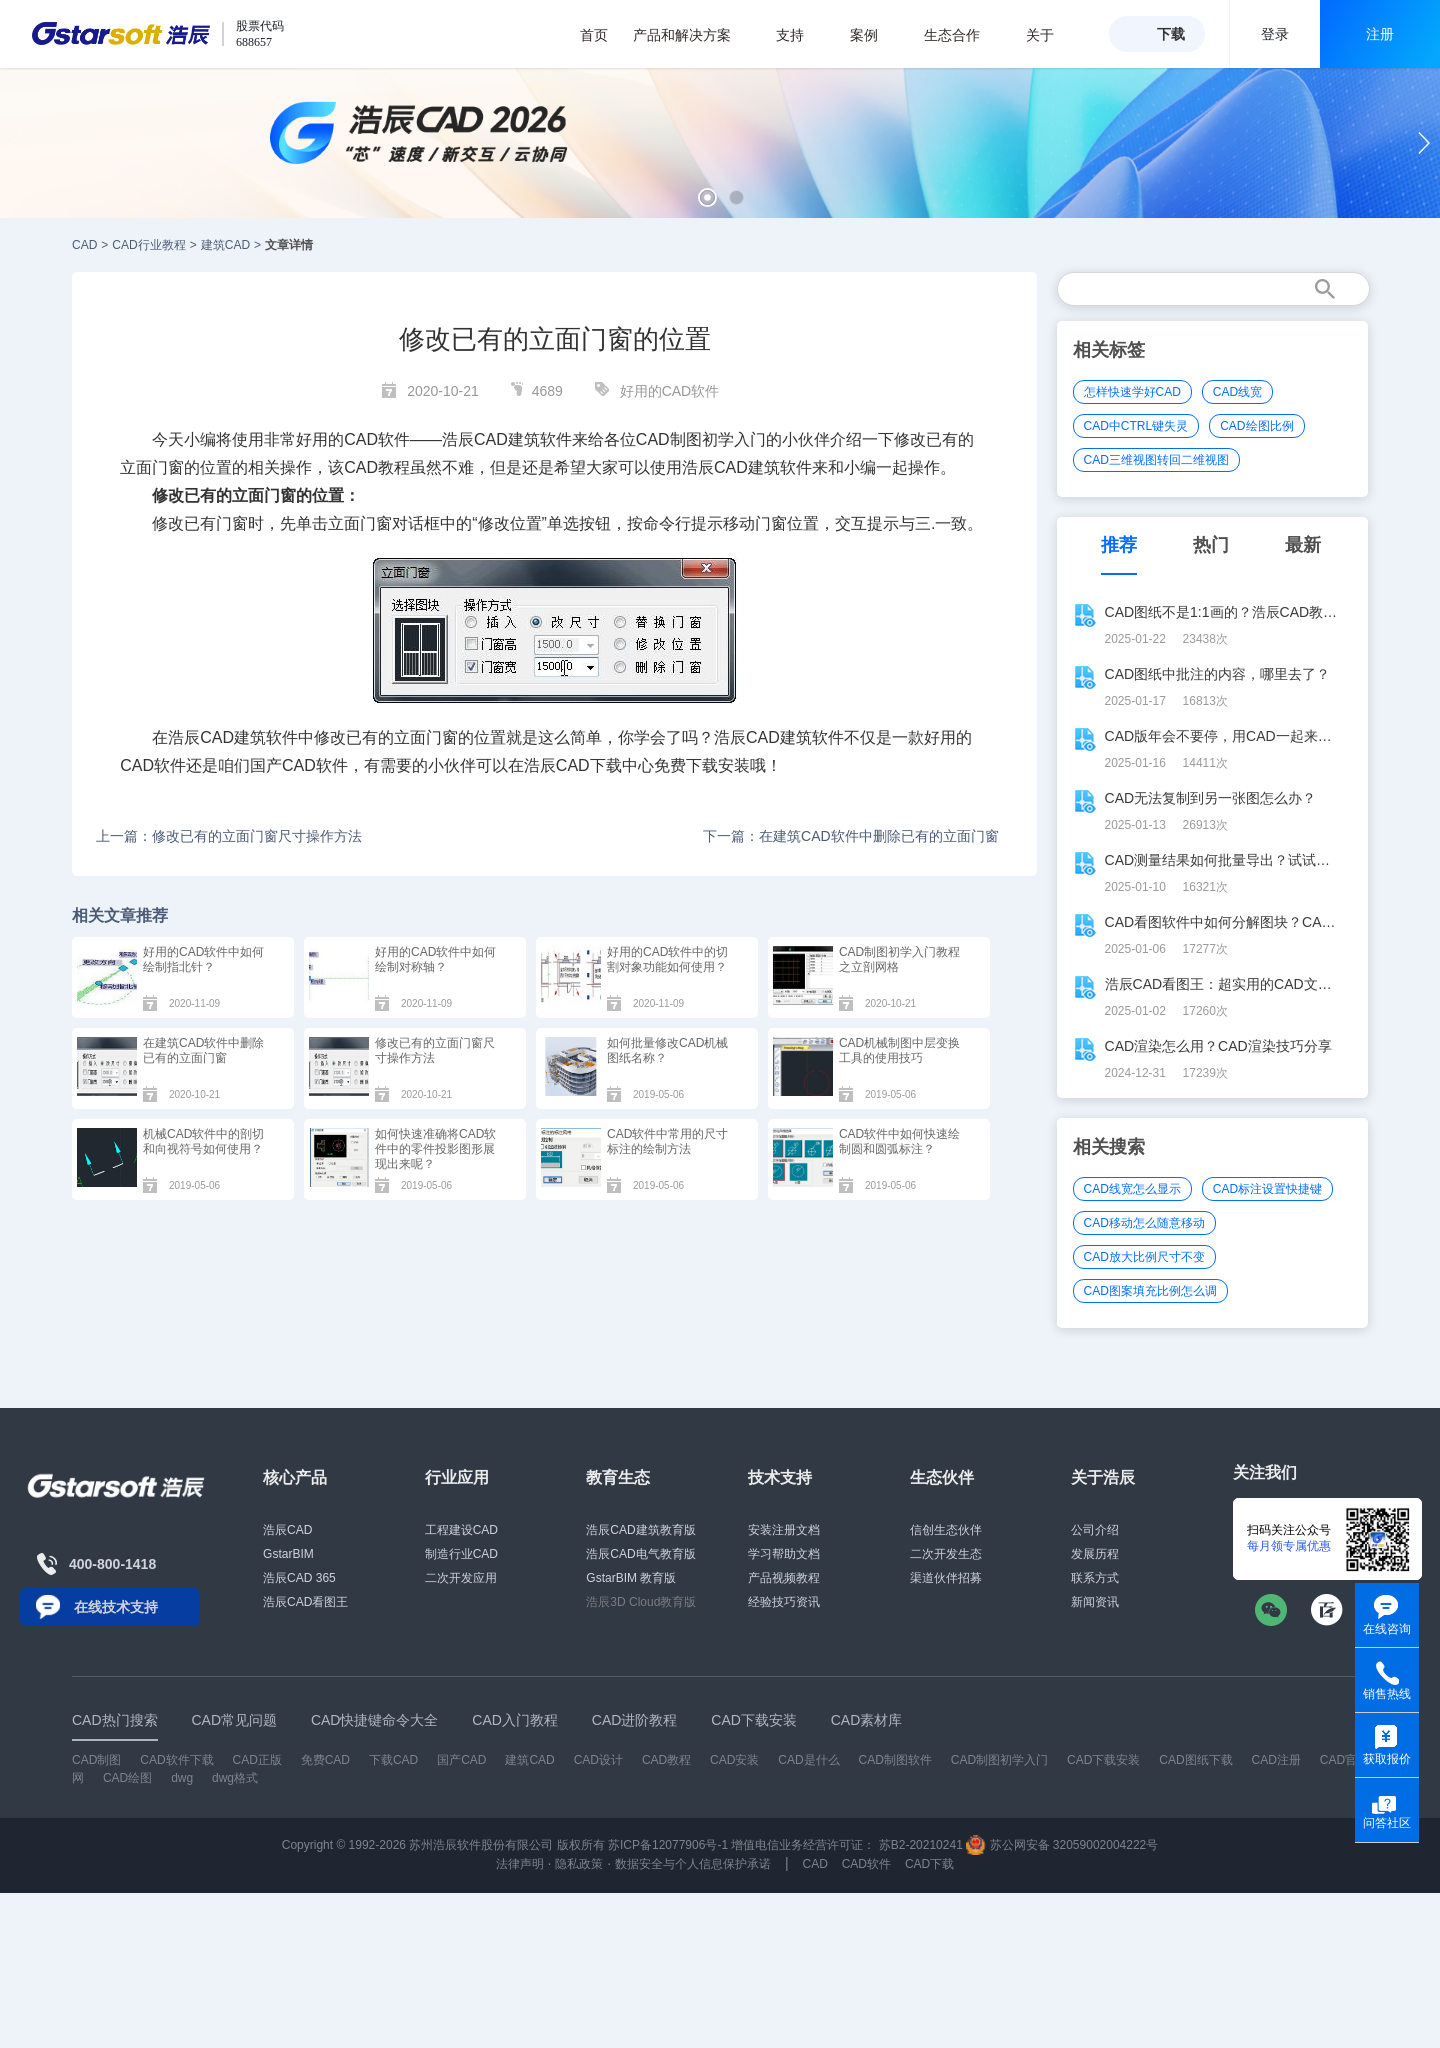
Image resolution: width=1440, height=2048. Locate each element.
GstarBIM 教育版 (631, 1578)
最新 (1303, 545)
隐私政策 (579, 1864)
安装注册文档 (784, 1530)
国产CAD (283, 765)
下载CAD (393, 1760)
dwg (182, 1778)
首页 (594, 35)
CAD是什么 (808, 1760)
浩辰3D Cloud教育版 (641, 1602)
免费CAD (325, 1760)
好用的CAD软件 (670, 391)
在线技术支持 (116, 1607)
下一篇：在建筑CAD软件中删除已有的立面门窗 (851, 836)
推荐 (1119, 545)
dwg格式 (235, 1778)
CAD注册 (1276, 1760)
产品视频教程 (784, 1578)
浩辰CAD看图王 (305, 1602)
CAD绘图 (127, 1778)
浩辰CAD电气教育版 (640, 1554)
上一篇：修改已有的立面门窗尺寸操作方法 (229, 836)
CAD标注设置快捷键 (1267, 1189)
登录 (1275, 34)
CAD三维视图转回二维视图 (1156, 460)
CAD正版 (256, 1760)
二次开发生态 (946, 1554)
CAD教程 (377, 467)
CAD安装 (734, 1760)
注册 (1380, 34)
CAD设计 (598, 1760)
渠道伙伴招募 (946, 1578)
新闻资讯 (1095, 1602)
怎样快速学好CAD (1132, 392)
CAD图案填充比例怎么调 (1150, 1291)
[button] (707, 197)
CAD (84, 245)
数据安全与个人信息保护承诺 (693, 1864)
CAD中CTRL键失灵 (1136, 426)
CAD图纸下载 (1195, 1760)
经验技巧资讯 (784, 1602)
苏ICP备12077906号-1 (668, 1845)
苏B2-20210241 (921, 1845)
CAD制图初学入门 (999, 1760)
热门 (1211, 545)
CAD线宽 (1237, 392)
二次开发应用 (461, 1578)
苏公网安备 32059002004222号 (1062, 1845)
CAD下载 (589, 765)
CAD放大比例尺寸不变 (1144, 1257)
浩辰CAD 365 (299, 1578)
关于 (1050, 35)
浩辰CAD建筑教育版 (640, 1530)
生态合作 (962, 35)
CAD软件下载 (176, 1760)
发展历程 (1095, 1554)
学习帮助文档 (784, 1554)
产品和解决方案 (692, 35)
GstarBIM (288, 1554)
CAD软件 (153, 765)
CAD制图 (669, 439)
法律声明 (520, 1864)
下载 (1171, 34)
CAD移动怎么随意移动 (1144, 1223)
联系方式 (1095, 1578)
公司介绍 (1095, 1530)
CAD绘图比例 (1256, 426)
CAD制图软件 (895, 1760)
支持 (800, 35)
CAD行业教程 (148, 245)
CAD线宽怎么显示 (1132, 1189)
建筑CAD (225, 245)
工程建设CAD (461, 1530)
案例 (874, 35)
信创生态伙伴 (946, 1530)
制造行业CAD (461, 1554)
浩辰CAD (287, 1530)
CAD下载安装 (1103, 1760)
